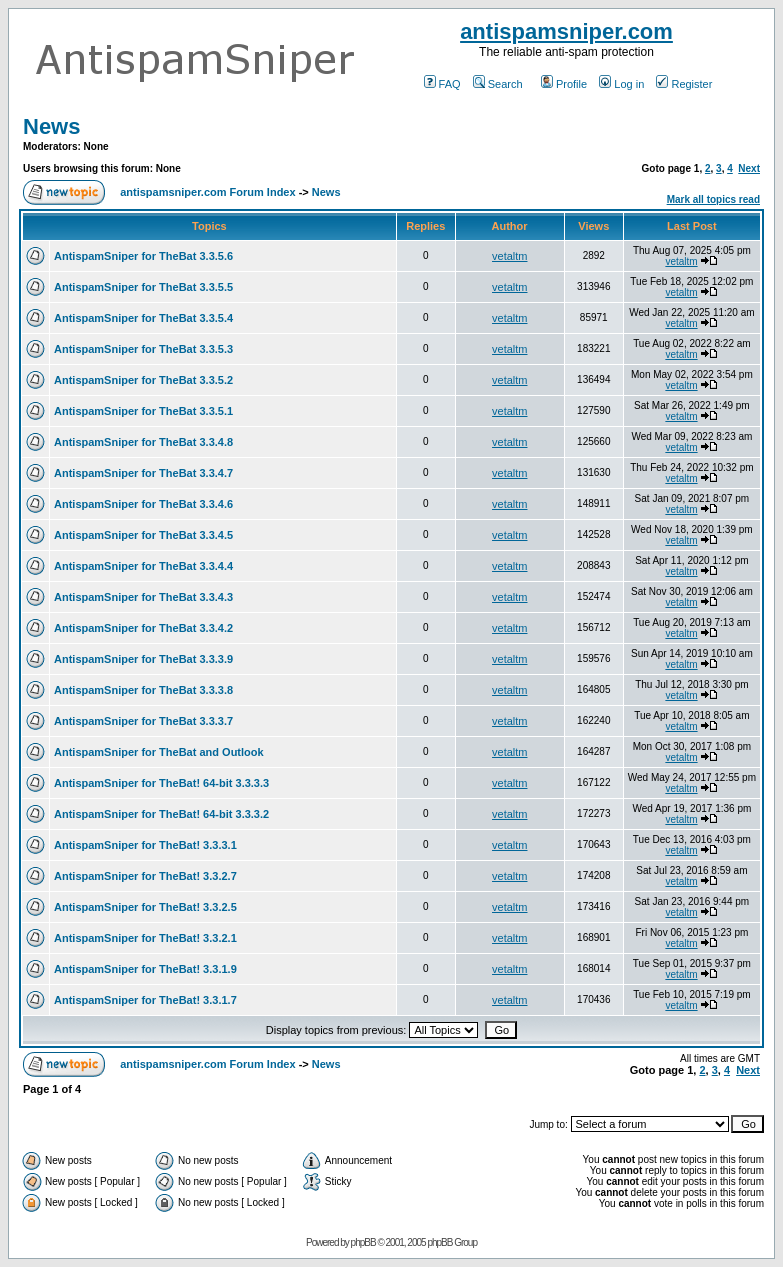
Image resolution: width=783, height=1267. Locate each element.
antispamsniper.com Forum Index (207, 192)
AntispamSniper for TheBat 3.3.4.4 (143, 566)
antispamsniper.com (566, 31)
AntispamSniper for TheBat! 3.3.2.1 (145, 938)
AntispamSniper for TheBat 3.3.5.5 (143, 287)
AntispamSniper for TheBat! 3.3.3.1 (145, 845)
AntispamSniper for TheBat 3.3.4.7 (143, 473)
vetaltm (509, 256)
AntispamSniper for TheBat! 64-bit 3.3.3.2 (161, 814)
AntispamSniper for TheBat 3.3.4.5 (143, 535)
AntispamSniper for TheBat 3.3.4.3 (143, 597)
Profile (564, 84)
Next (749, 168)
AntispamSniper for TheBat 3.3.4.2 (143, 628)
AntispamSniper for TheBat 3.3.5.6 (143, 256)
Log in (621, 84)
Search (498, 84)
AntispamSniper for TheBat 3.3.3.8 (143, 690)
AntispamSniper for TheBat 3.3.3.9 (143, 659)
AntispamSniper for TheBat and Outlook (159, 752)
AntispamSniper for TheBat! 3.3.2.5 (145, 907)
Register (684, 84)
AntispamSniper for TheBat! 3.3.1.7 (145, 1000)
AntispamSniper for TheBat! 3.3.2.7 (145, 876)
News (51, 126)
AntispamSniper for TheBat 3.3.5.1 (143, 411)
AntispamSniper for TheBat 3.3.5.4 (143, 318)
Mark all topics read (713, 199)
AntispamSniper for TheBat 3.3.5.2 (143, 380)
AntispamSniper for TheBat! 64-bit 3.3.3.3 (161, 783)
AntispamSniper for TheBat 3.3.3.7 (143, 721)
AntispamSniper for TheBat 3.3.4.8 (143, 442)
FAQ (442, 84)
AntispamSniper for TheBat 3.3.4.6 (143, 504)
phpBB (363, 1242)
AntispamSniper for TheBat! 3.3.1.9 (145, 969)
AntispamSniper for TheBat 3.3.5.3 (143, 349)
